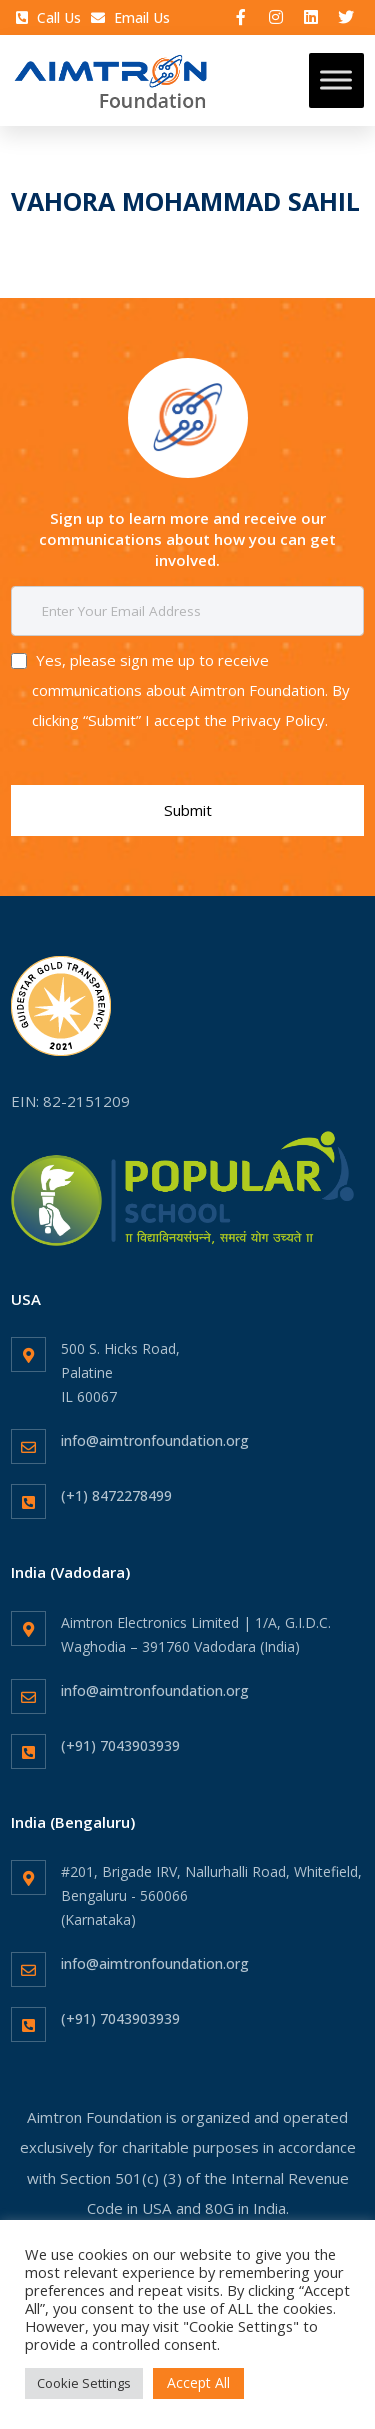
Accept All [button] (198, 2382)
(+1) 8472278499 (116, 1495)
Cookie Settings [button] (84, 2383)
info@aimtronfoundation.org (155, 1440)
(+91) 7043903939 (120, 1745)
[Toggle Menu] (336, 80)
